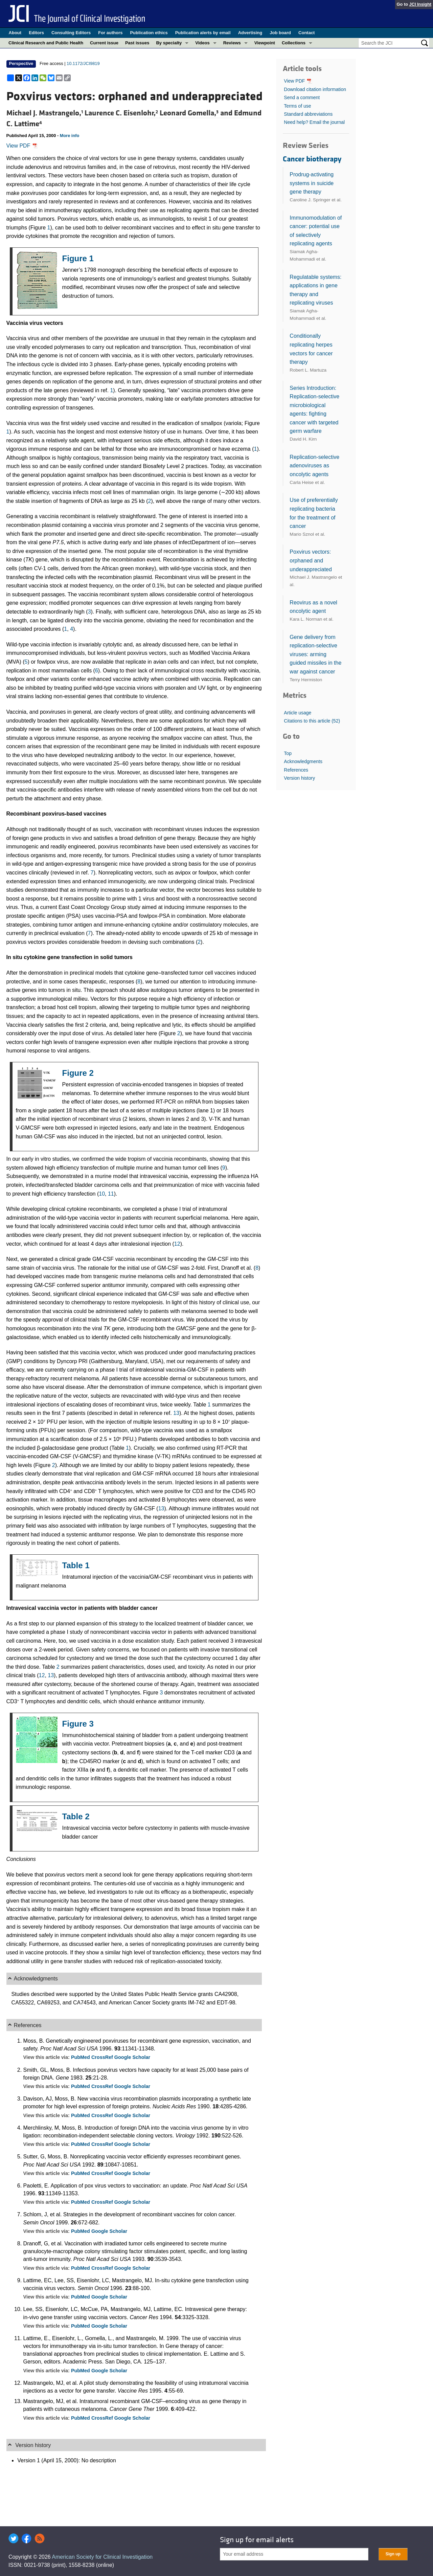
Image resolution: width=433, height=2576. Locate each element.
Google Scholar (132, 2057)
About (15, 32)
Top (288, 753)
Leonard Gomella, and (197, 113)
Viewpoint (264, 42)
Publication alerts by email (203, 32)
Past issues (137, 42)
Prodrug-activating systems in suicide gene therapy (312, 183)
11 (111, 1194)
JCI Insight (420, 4)
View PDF (22, 146)
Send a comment (302, 97)
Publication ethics (148, 32)
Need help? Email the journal (314, 122)
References (296, 770)
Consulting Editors (71, 32)
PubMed (81, 2057)
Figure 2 (78, 1073)
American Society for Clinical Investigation (102, 2557)
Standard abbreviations (308, 114)
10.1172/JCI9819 (83, 63)
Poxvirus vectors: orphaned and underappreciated (311, 560)
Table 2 (76, 1816)
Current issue (104, 42)
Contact (306, 32)
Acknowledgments (303, 761)
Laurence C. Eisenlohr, (122, 113)
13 (176, 1413)
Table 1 (76, 1565)
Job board (280, 32)
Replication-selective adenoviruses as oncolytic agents (314, 465)
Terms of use (297, 106)
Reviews (232, 42)
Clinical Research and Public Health (45, 42)
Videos (202, 42)
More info (69, 135)
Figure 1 (78, 258)
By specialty (169, 42)
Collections (293, 42)
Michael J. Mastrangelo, (45, 113)
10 (102, 1194)
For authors (110, 32)
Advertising (250, 32)
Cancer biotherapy (312, 159)
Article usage (297, 712)
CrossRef (102, 2057)
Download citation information (315, 89)
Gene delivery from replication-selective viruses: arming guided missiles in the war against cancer (315, 654)
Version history (299, 778)
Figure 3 (78, 1723)
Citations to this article (312, 721)
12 (177, 1244)
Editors (36, 32)
